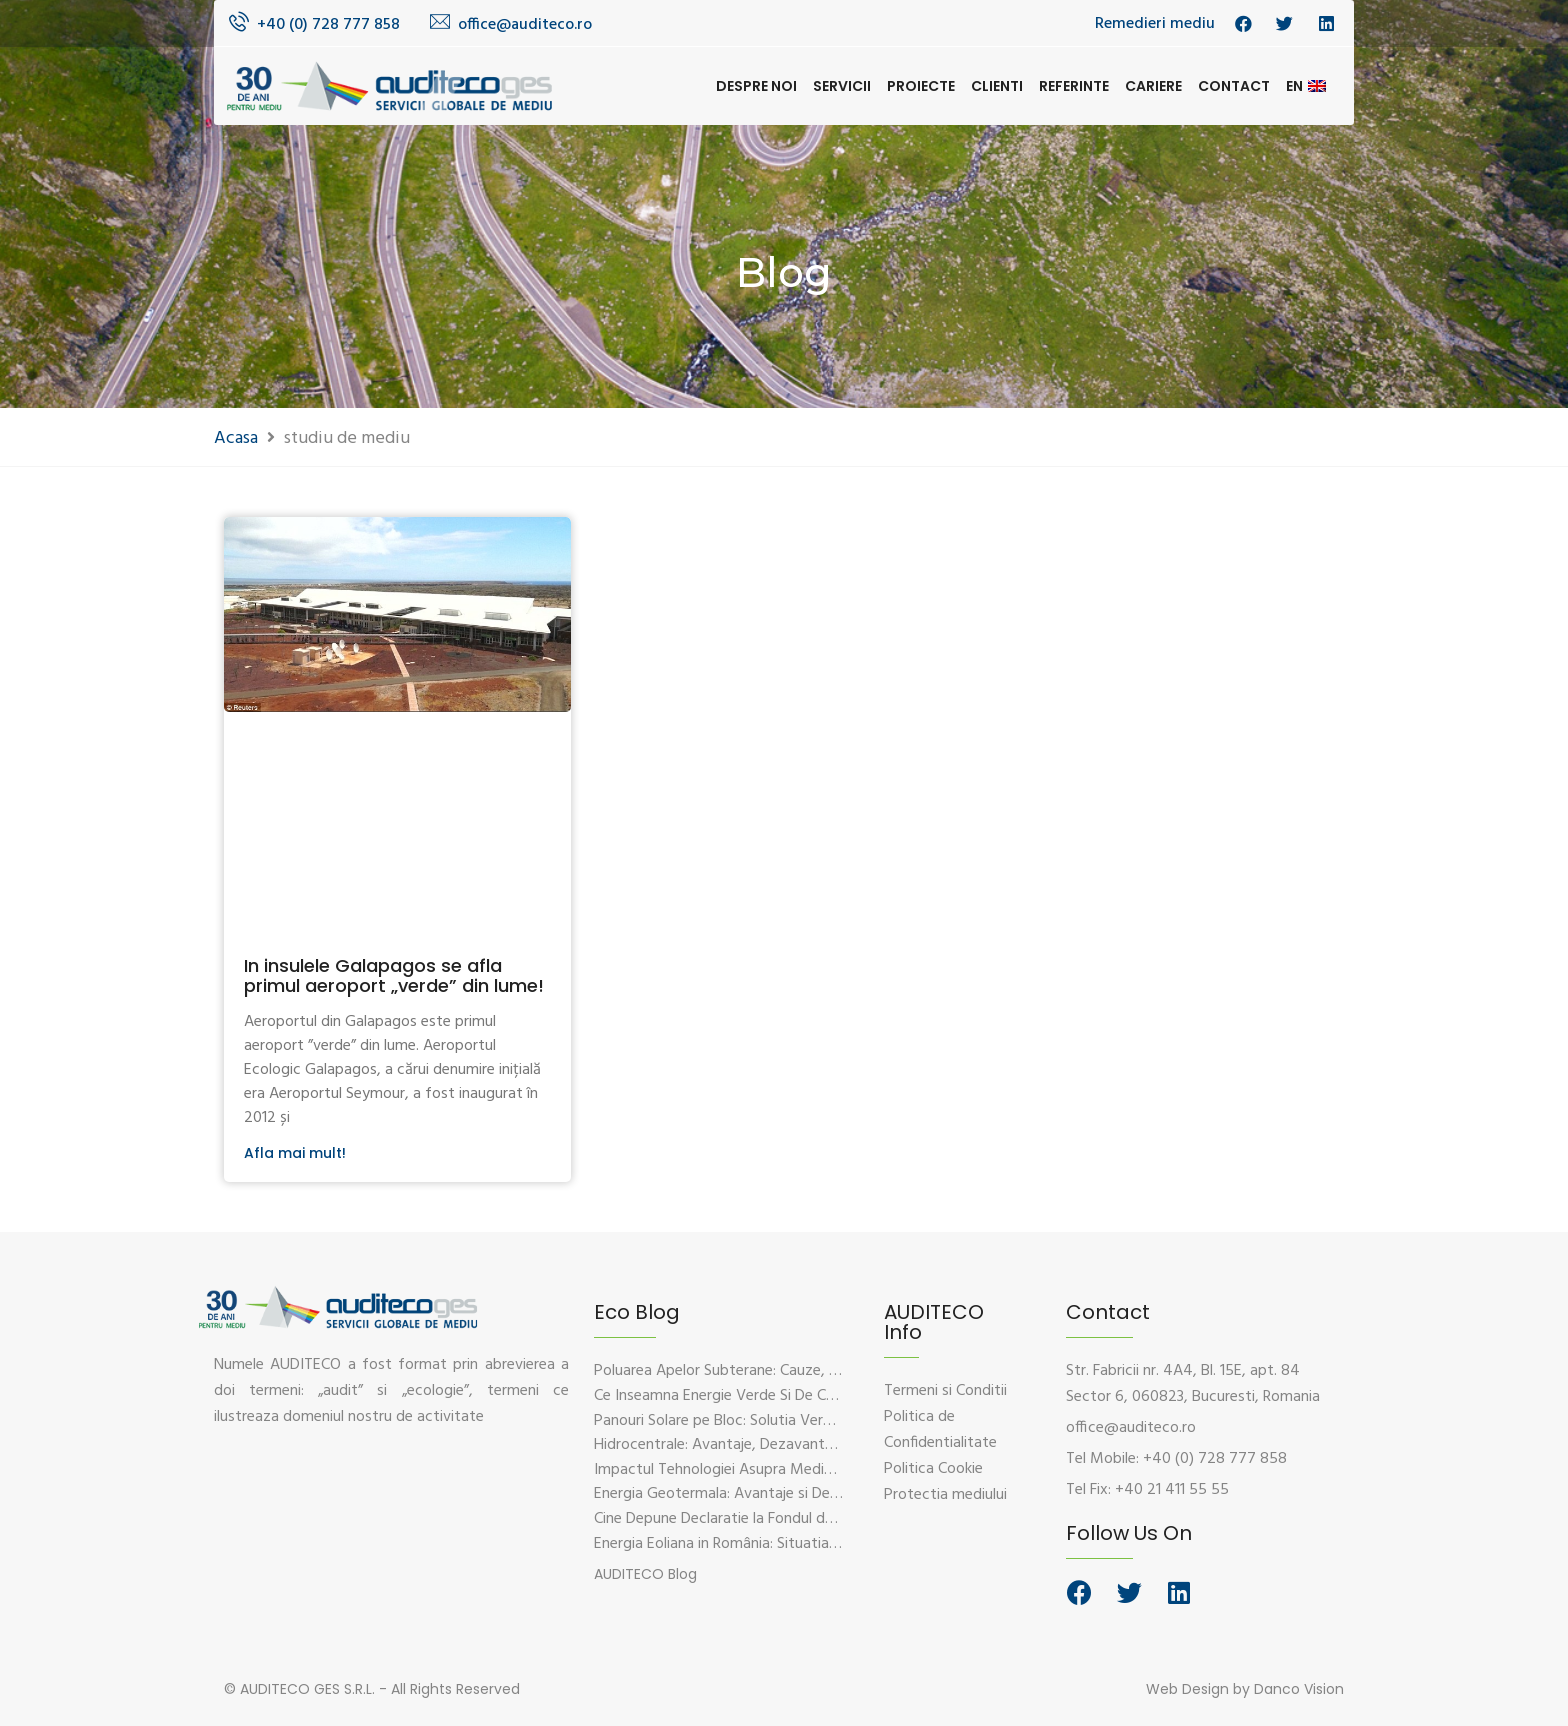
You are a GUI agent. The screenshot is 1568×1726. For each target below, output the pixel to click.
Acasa (236, 438)
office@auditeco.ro (525, 25)
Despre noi (756, 86)
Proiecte (921, 86)
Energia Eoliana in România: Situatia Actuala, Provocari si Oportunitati (827, 1544)
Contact (1234, 86)
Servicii (842, 86)
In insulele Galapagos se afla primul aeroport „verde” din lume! (394, 975)
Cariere (1153, 86)
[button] (645, 1574)
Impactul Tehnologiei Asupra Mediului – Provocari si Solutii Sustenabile (830, 1470)
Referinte (1074, 86)
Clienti (997, 86)
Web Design (1187, 1689)
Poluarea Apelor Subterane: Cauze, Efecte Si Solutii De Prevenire (808, 1371)
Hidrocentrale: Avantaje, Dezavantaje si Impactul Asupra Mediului (813, 1445)
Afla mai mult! (295, 1153)
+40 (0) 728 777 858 (328, 25)
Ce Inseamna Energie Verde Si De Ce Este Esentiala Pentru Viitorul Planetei (842, 1396)
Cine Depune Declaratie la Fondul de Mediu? (740, 1519)
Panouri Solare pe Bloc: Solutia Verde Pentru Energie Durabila (797, 1421)
